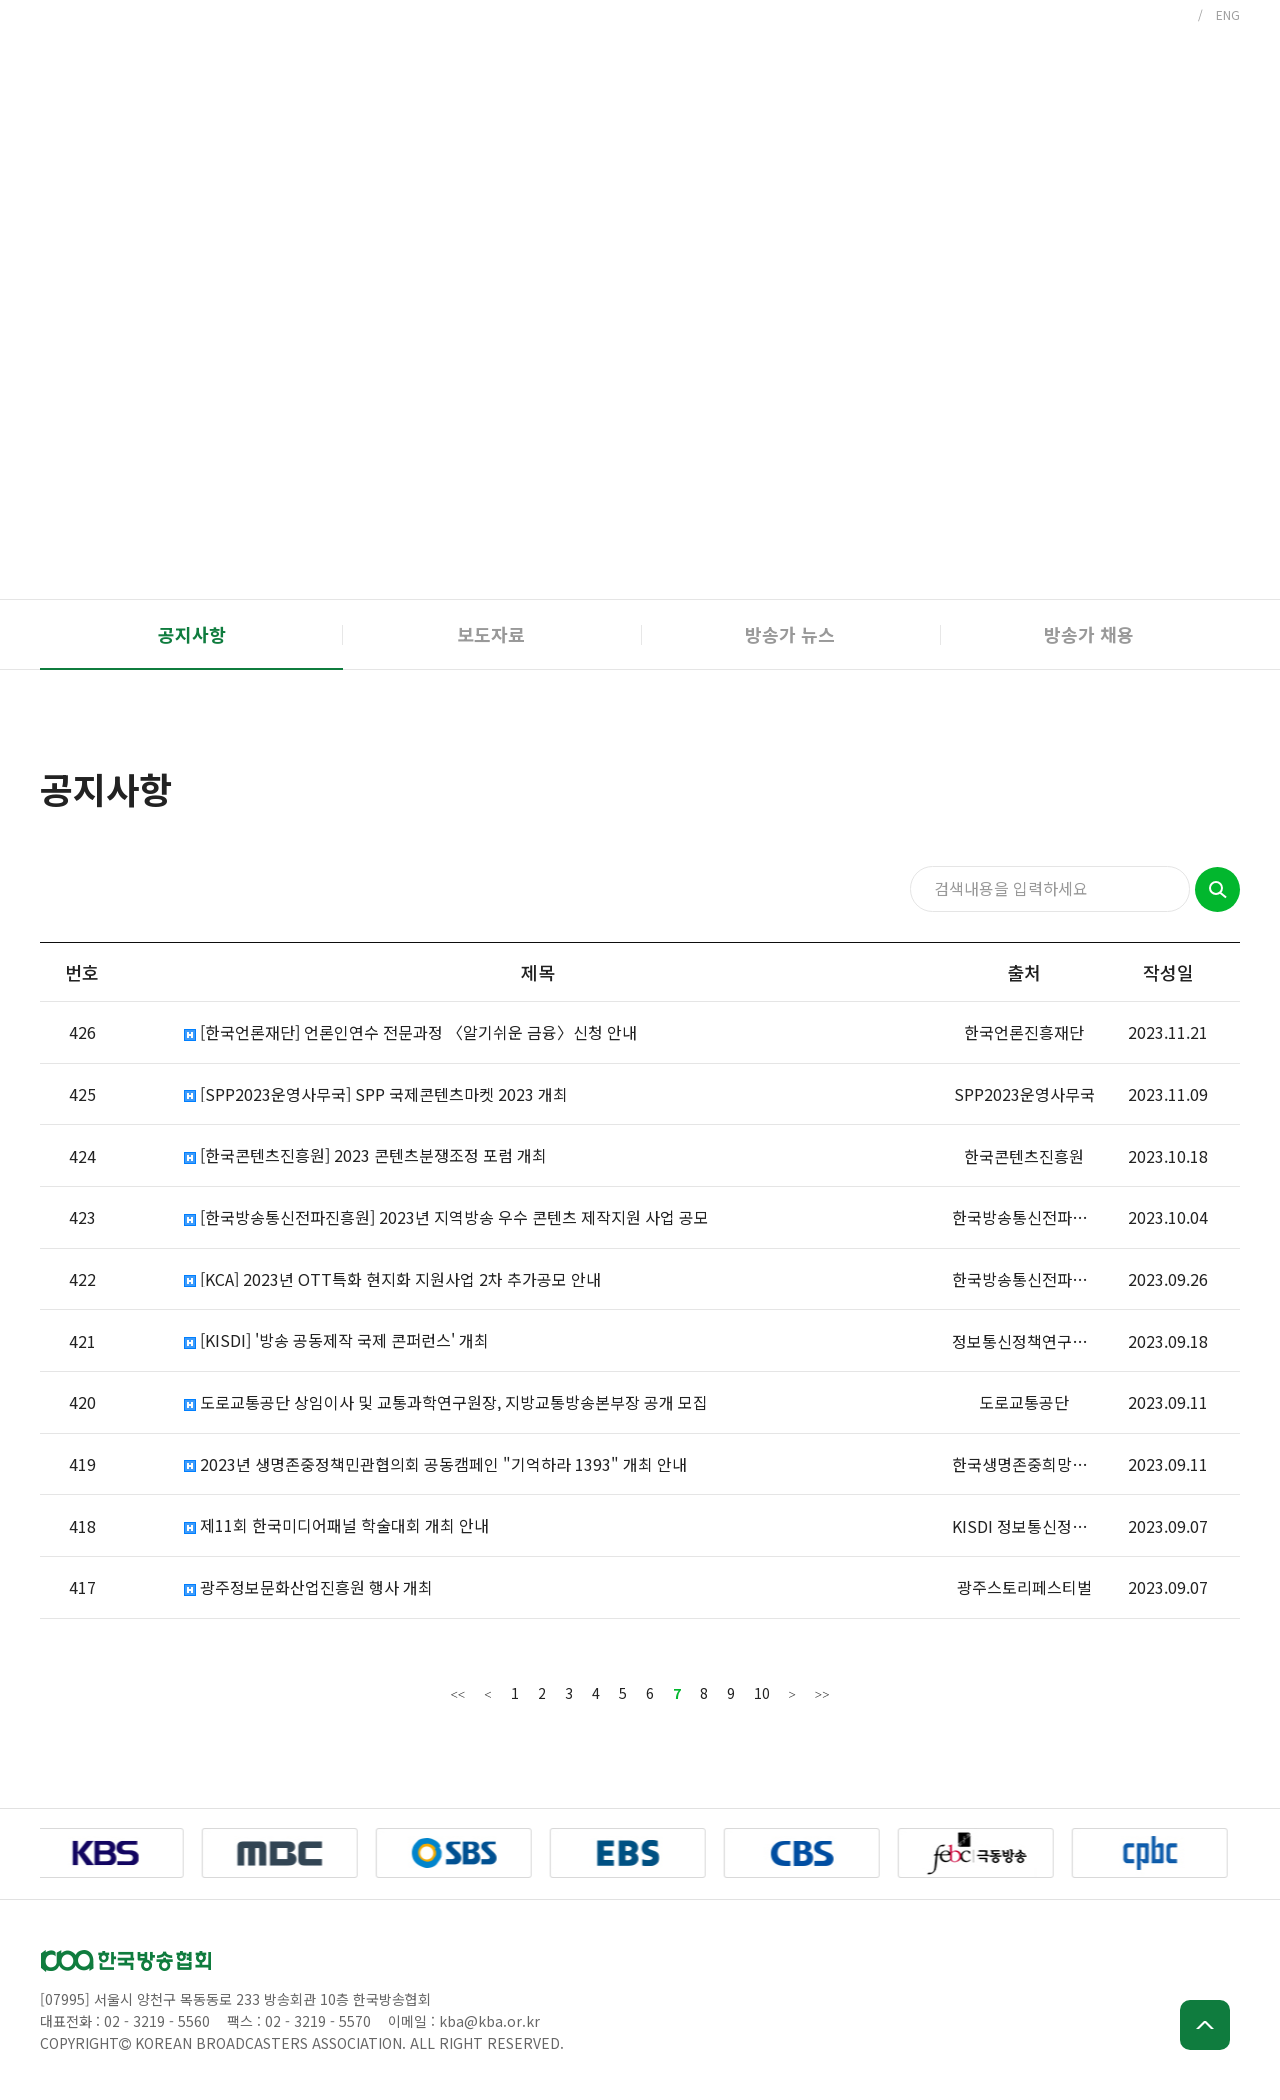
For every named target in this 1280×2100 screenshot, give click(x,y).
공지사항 (192, 634)
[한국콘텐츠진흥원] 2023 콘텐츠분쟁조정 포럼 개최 (365, 1155)
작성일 (1168, 972)
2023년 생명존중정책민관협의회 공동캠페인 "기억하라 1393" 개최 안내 (435, 1464)
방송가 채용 (1089, 634)
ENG (1228, 14)
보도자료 (491, 634)
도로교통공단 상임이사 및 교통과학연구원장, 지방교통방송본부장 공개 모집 (446, 1402)
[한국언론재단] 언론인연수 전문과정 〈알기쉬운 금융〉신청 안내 (410, 1032)
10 (762, 1693)
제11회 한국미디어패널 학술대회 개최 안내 (336, 1525)
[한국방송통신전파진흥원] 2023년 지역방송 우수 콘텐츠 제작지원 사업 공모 (446, 1217)
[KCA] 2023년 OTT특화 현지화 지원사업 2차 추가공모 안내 (392, 1279)
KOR (1173, 14)
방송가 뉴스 (790, 634)
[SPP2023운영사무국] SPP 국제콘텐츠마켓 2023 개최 (376, 1094)
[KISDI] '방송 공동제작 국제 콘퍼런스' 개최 (336, 1340)
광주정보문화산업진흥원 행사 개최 (308, 1587)
